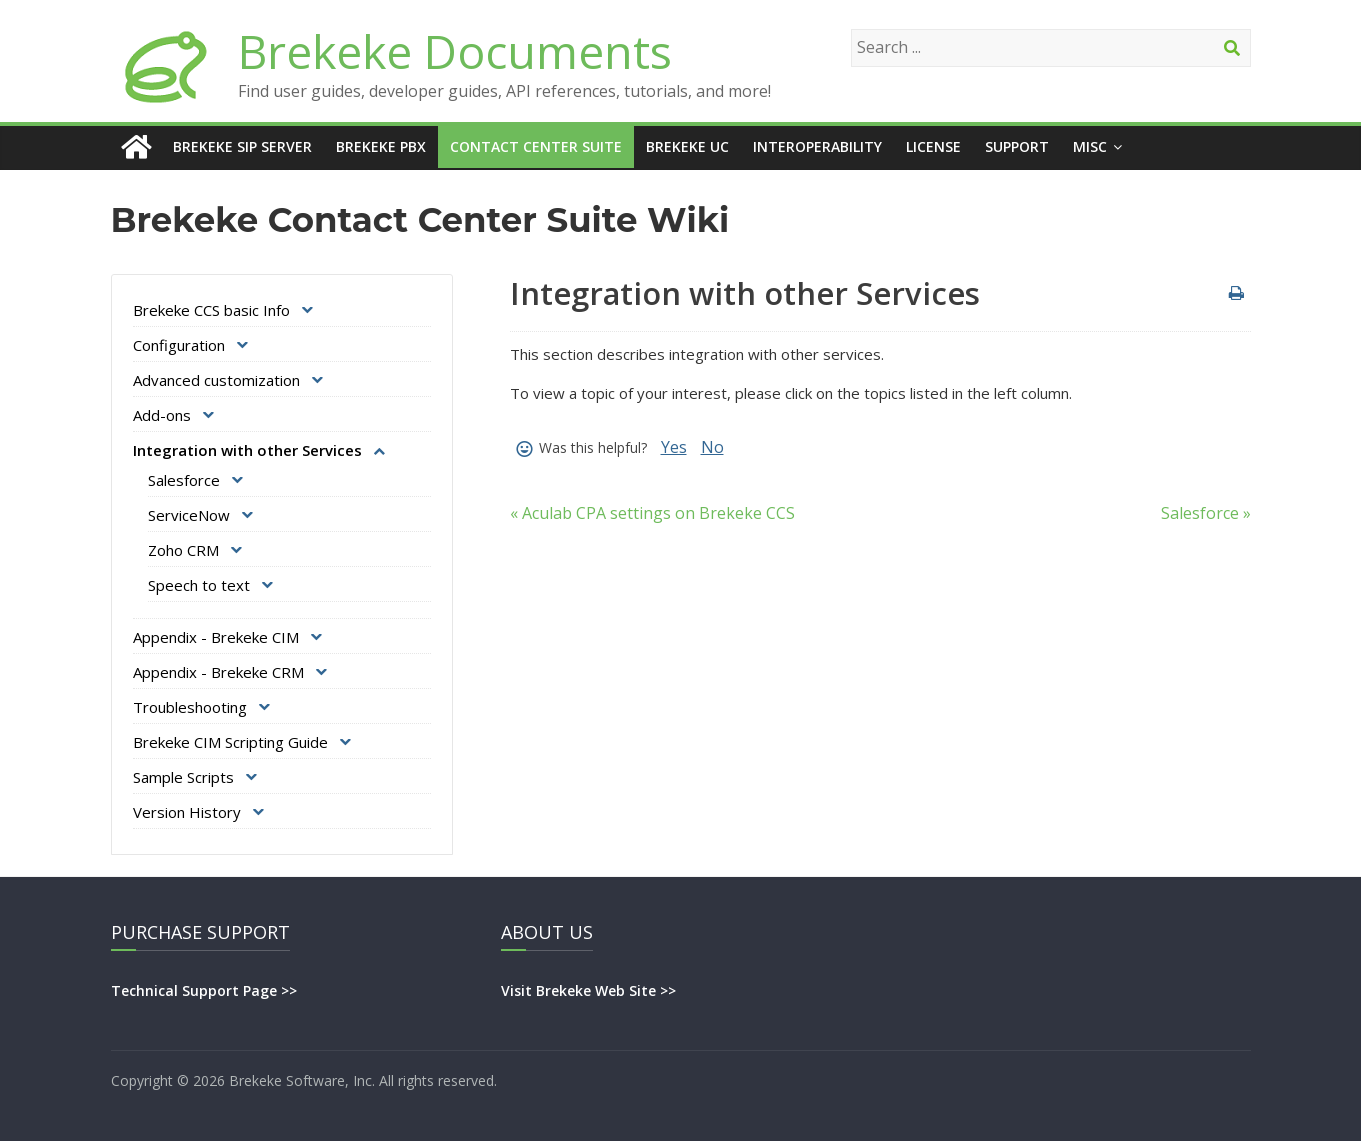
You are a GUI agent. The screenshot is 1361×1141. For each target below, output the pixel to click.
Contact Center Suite (536, 146)
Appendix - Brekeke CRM (218, 672)
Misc (1090, 146)
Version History (187, 812)
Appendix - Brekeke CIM (216, 637)
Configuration (179, 345)
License (933, 146)
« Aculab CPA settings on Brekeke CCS (652, 513)
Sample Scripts (183, 777)
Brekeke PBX (381, 146)
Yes (674, 447)
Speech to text (199, 585)
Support (1017, 146)
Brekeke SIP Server (242, 146)
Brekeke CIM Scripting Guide (230, 742)
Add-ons (162, 415)
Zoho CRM (183, 550)
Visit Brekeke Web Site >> (588, 990)
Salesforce (184, 480)
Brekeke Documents (455, 51)
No (712, 447)
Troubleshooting (190, 707)
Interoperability (817, 146)
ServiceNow (189, 515)
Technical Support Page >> (204, 990)
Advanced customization (216, 380)
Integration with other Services (247, 450)
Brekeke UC (687, 146)
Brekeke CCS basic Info (211, 310)
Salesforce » (1206, 513)
